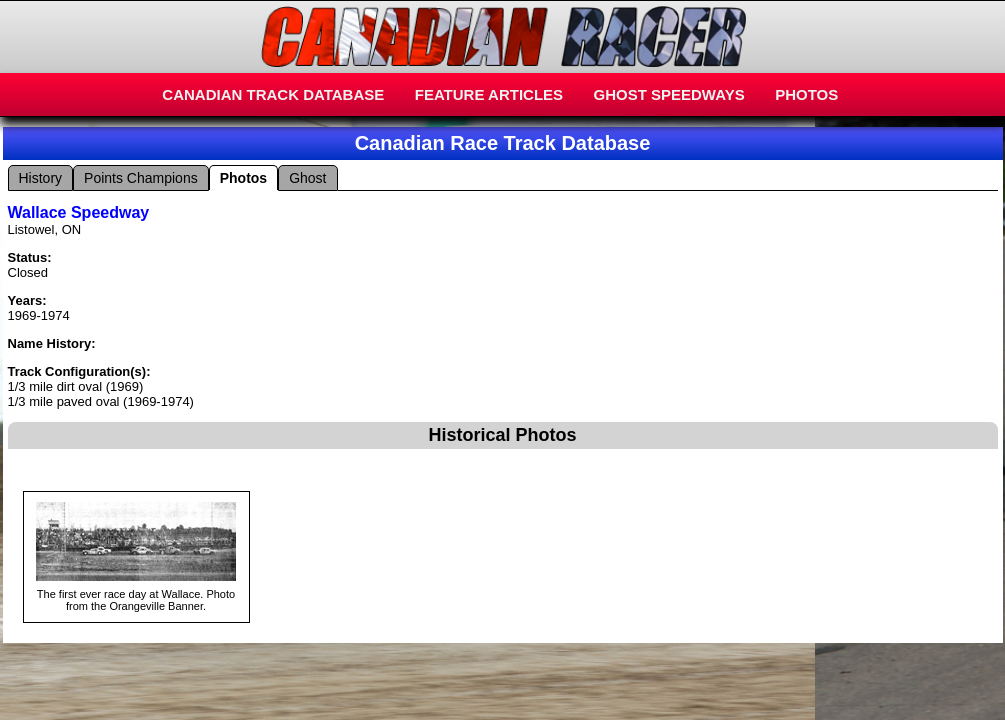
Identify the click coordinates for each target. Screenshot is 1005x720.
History (41, 178)
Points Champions (141, 178)
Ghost (307, 178)
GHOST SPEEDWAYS (669, 94)
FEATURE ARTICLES (489, 94)
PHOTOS (806, 94)
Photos (243, 178)
